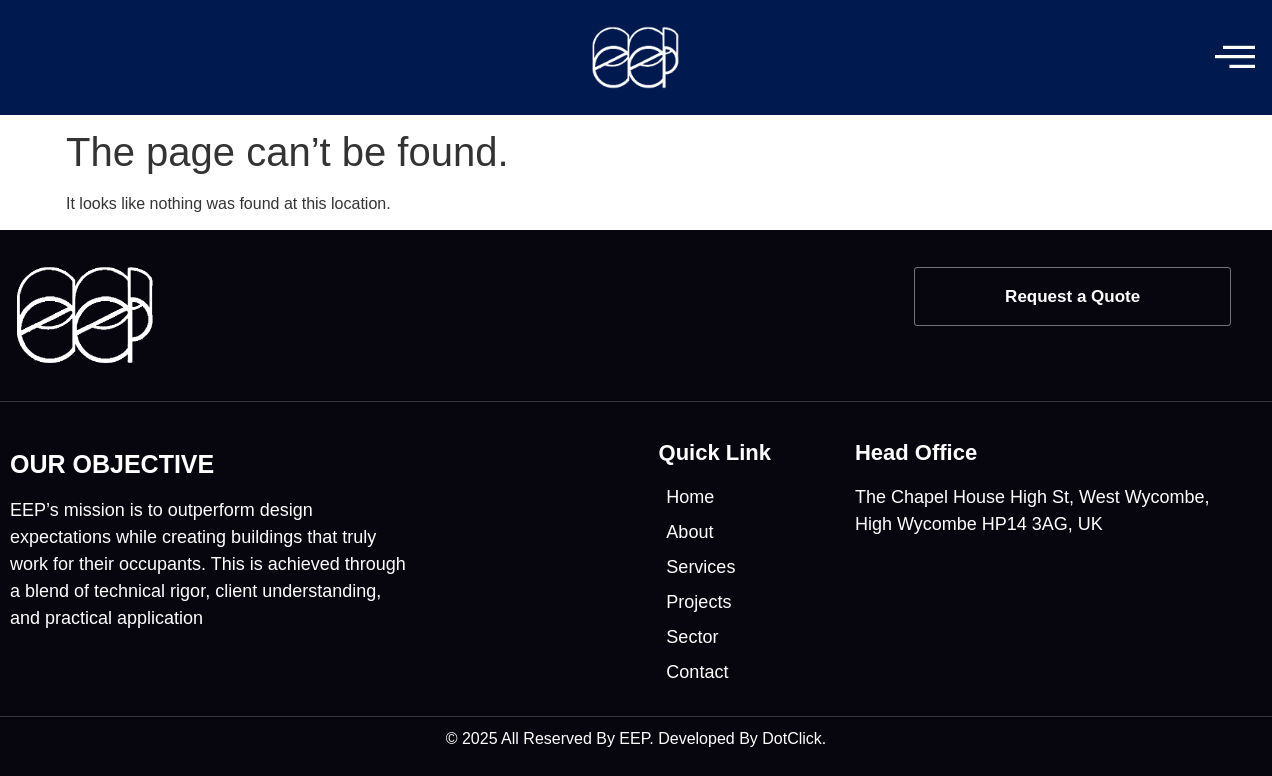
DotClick (792, 738)
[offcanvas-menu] (1235, 58)
